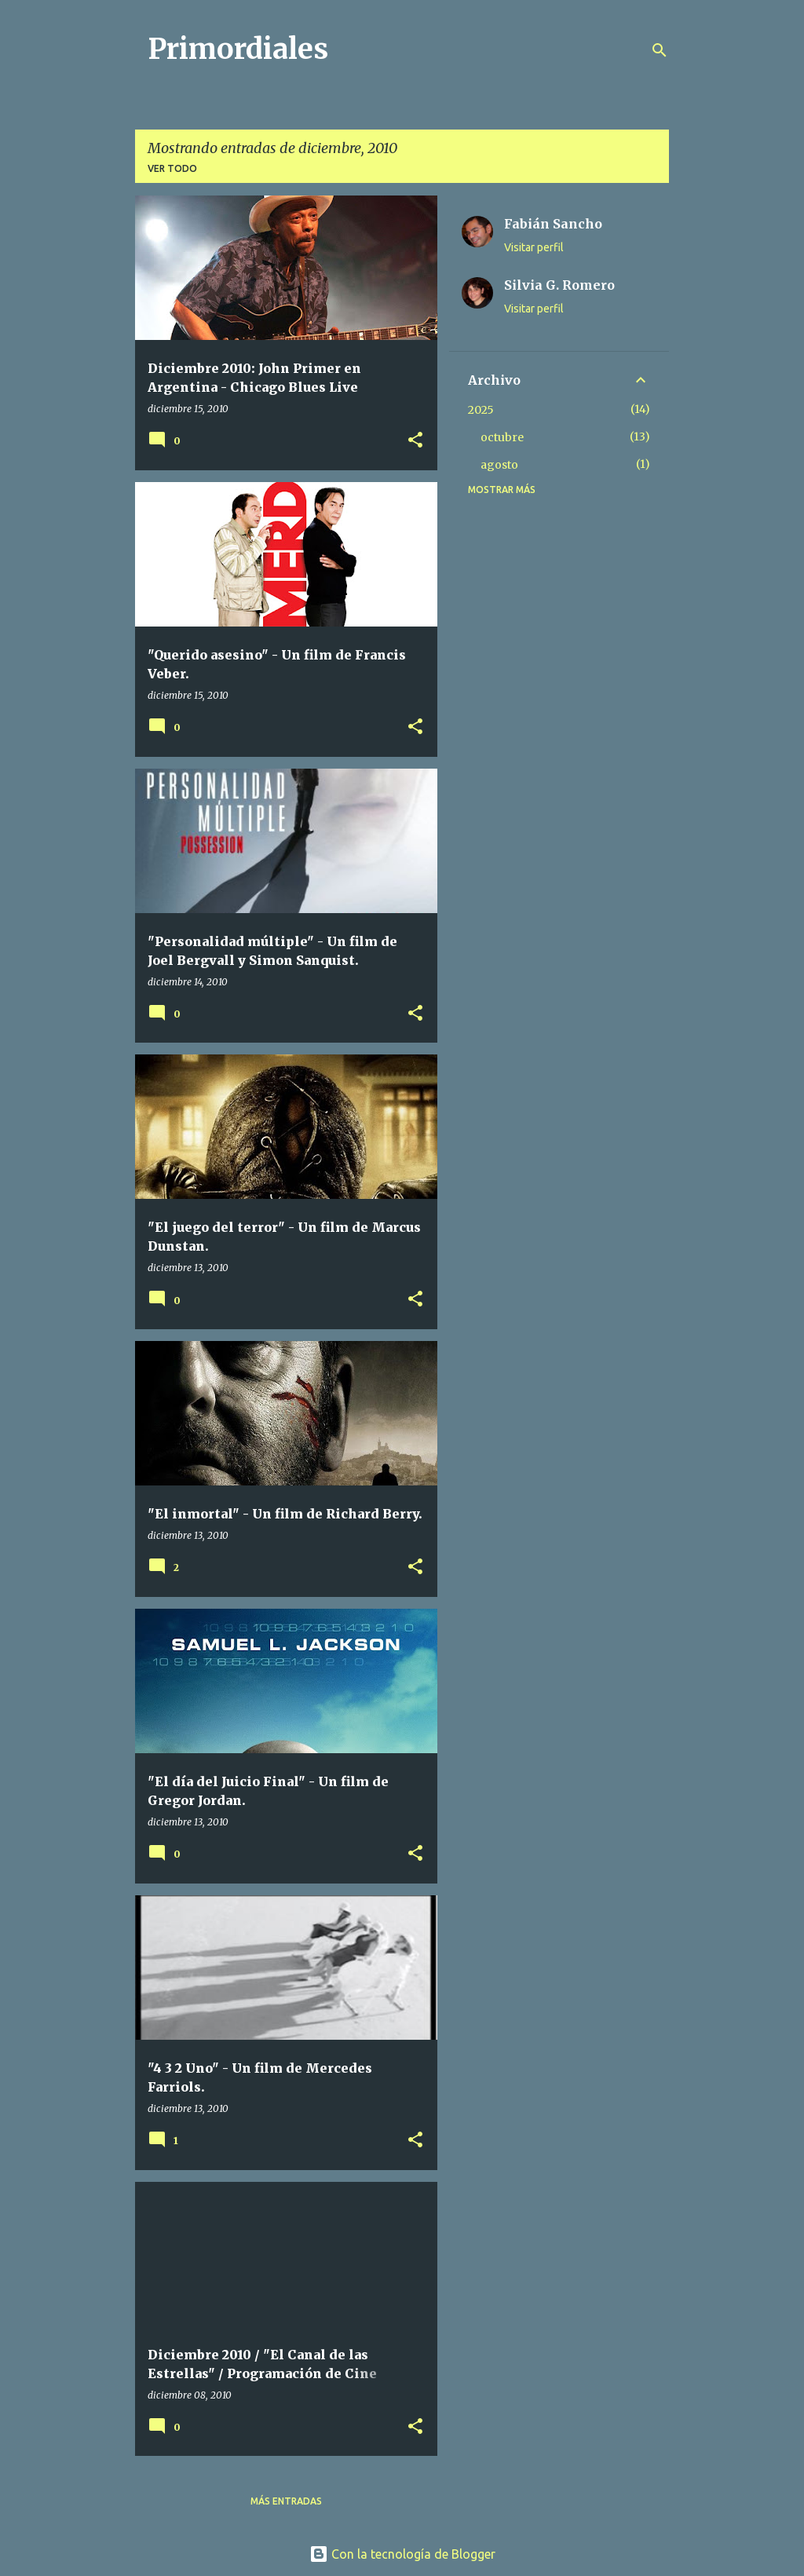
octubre (502, 437)
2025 (481, 410)
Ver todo (172, 168)
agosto (499, 465)
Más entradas (286, 2501)
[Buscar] (659, 50)
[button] (415, 440)
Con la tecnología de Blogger (402, 2554)
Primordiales (238, 49)
